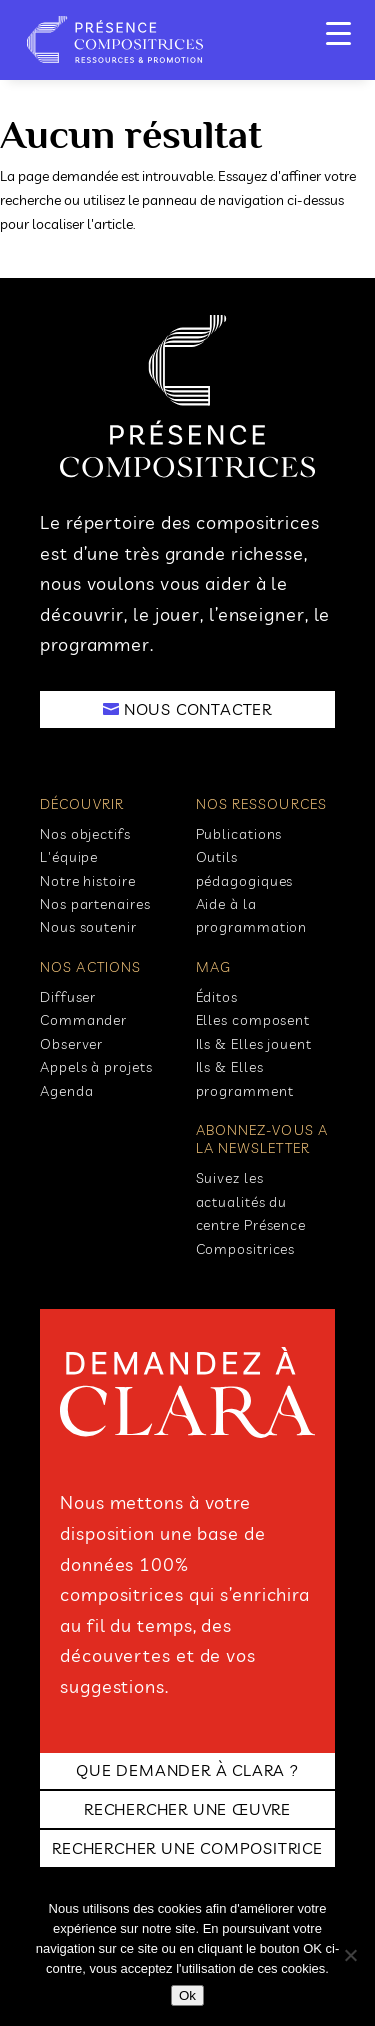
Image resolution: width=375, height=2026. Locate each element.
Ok (187, 1995)
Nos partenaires (95, 904)
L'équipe (69, 857)
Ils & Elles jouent (254, 1044)
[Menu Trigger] (338, 32)
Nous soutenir (88, 927)
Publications (239, 834)
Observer (71, 1044)
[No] (350, 1955)
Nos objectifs (85, 834)
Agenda (66, 1091)
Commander (83, 1020)
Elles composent (253, 1020)
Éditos (217, 997)
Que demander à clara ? (187, 1770)
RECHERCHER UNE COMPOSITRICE (187, 1848)
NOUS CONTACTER (198, 709)
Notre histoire (88, 881)
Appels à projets (96, 1067)
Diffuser (68, 997)
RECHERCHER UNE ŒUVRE (187, 1809)
